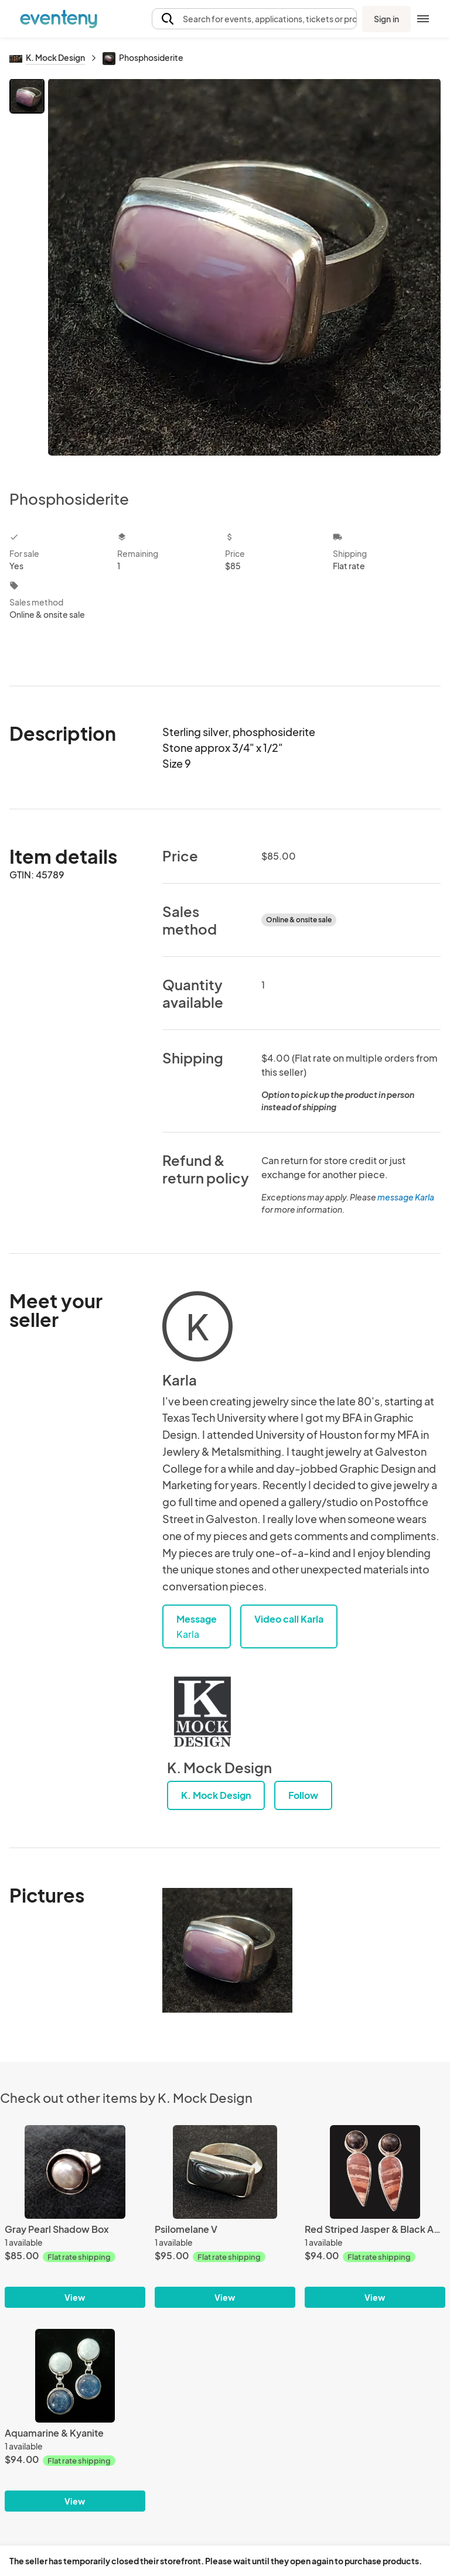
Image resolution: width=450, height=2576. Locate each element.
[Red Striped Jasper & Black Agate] (375, 2172)
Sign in (386, 18)
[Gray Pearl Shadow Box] (75, 2172)
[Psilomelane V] (225, 2172)
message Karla (405, 1197)
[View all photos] (244, 274)
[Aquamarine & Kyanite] (75, 2376)
